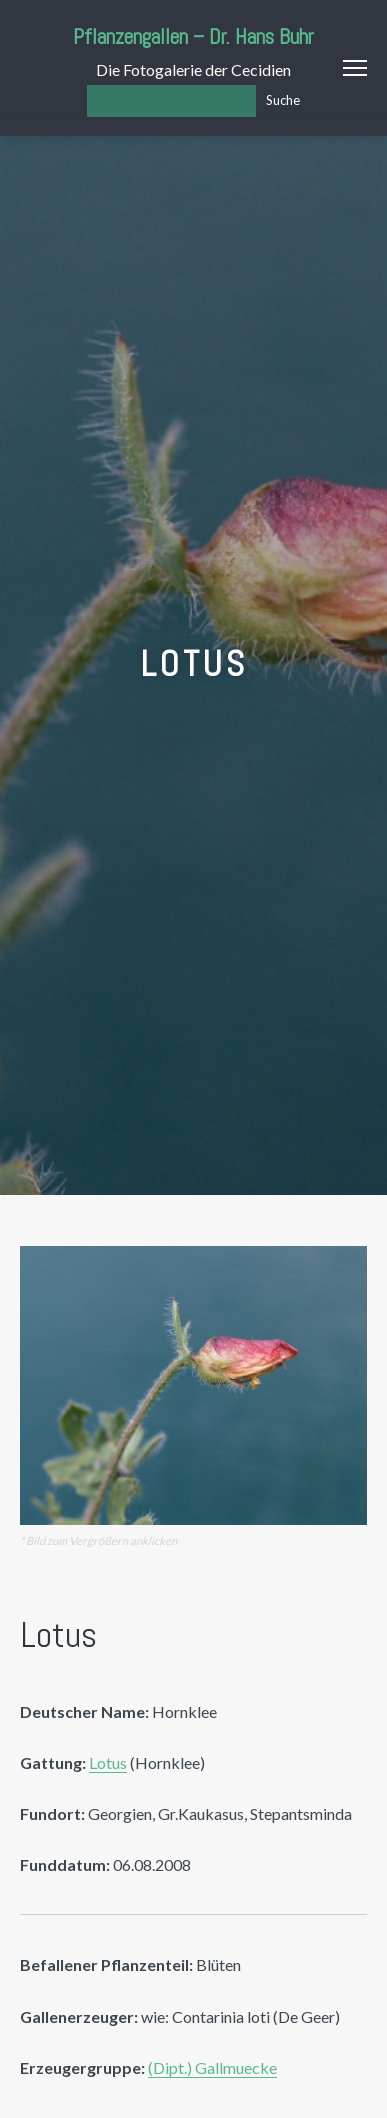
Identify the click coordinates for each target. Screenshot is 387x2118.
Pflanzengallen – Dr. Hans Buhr (193, 36)
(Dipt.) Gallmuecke (212, 2067)
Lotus (108, 1762)
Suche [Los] (283, 100)
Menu (355, 68)
